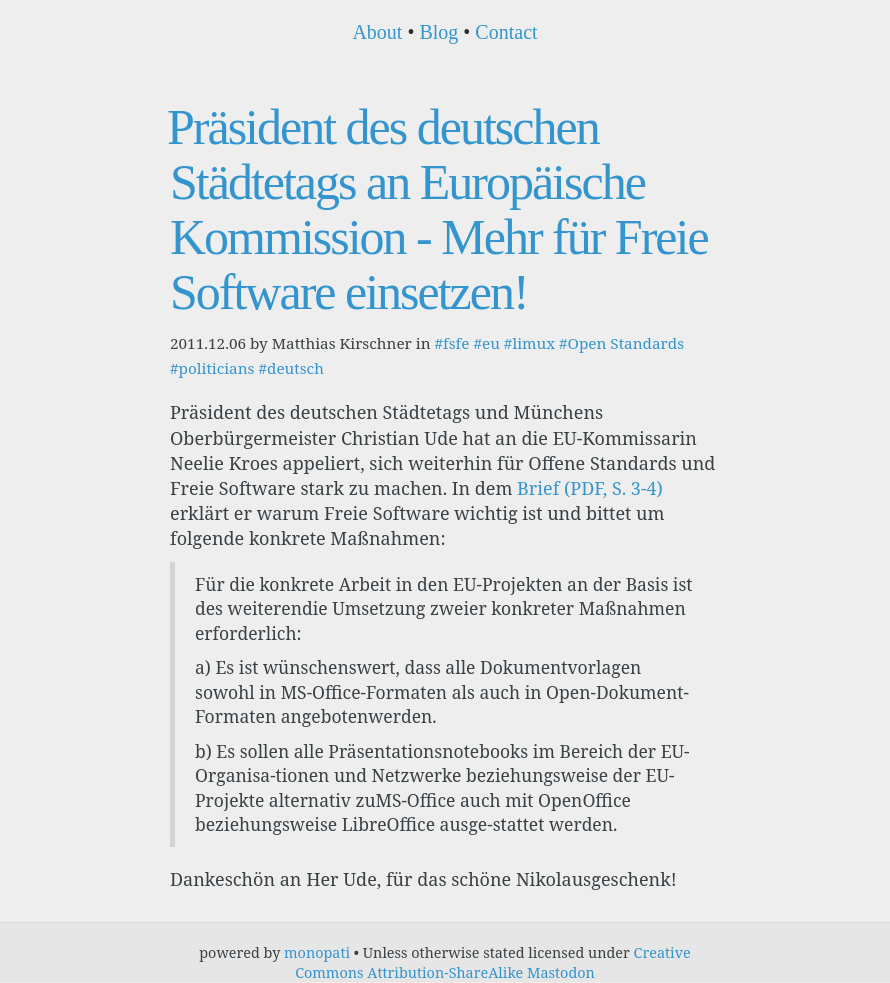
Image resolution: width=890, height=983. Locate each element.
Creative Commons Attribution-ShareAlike (493, 962)
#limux (529, 343)
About (377, 32)
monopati (317, 952)
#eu (486, 343)
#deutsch (290, 368)
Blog (438, 32)
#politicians (212, 368)
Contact (506, 32)
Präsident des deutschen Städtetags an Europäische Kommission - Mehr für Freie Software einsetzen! (437, 209)
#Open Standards (621, 343)
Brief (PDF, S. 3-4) (590, 488)
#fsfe (451, 343)
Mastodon (561, 972)
